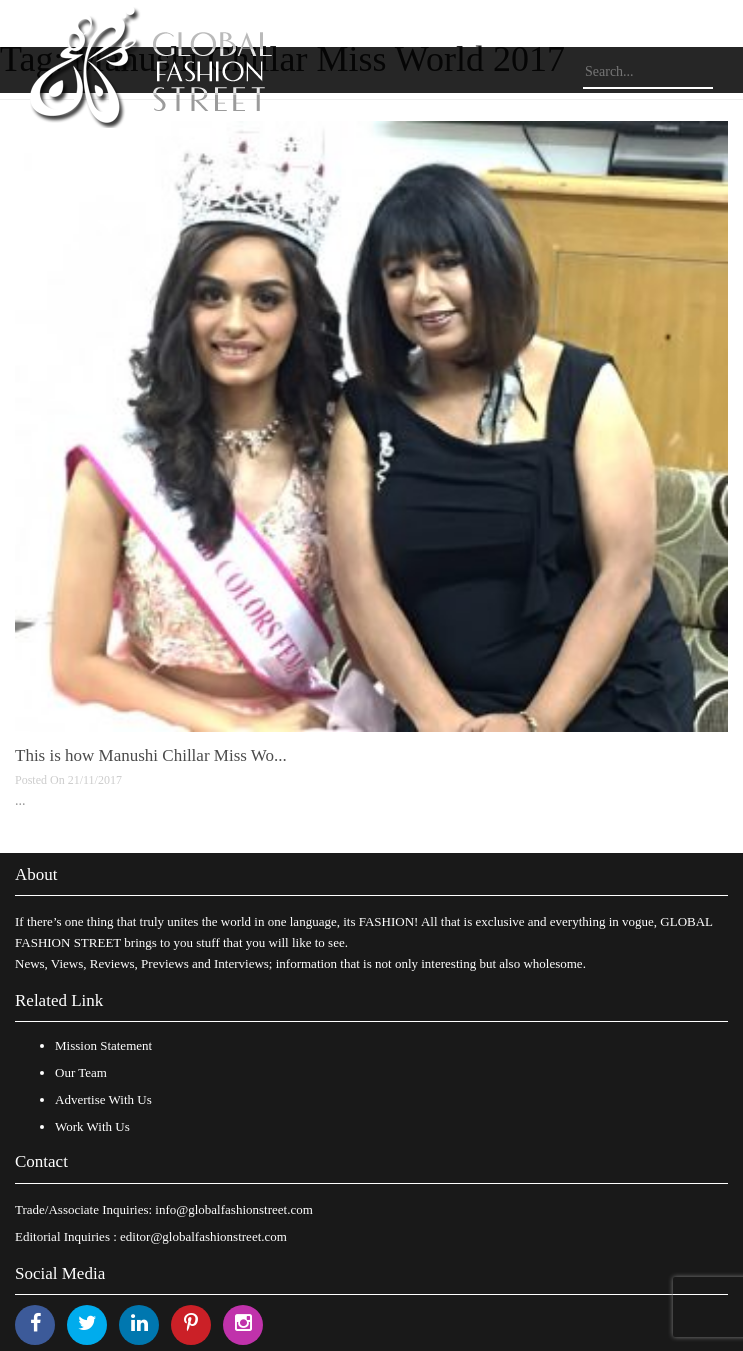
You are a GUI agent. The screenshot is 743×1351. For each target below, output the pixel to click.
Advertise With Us (103, 1099)
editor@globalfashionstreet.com (203, 1236)
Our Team (81, 1072)
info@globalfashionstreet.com (233, 1209)
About (36, 874)
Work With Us (92, 1126)
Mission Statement (103, 1045)
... (20, 800)
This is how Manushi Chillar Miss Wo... (151, 755)
